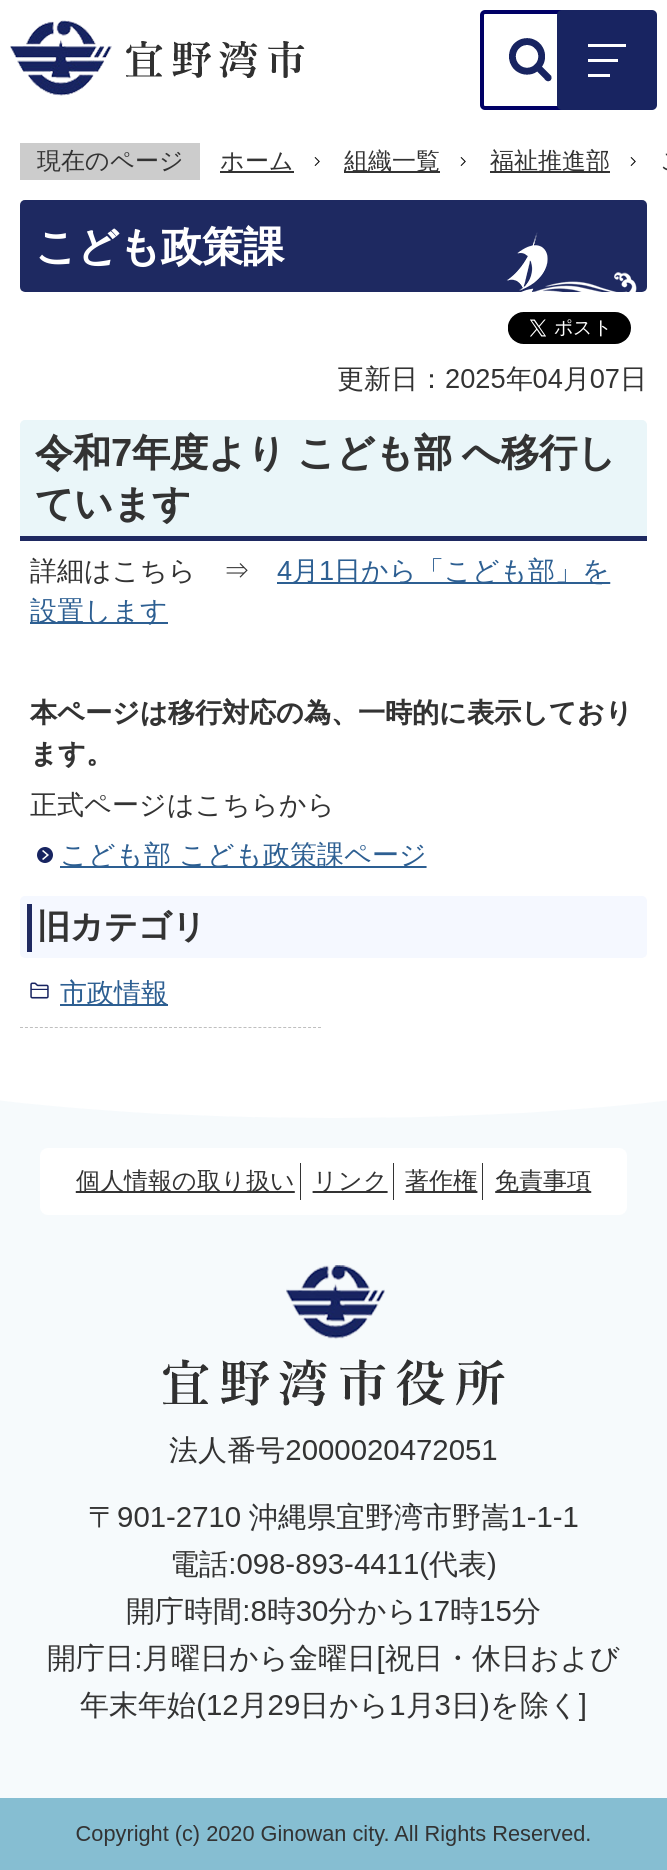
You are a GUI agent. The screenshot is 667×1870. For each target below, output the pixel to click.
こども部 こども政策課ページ (243, 854)
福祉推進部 (550, 160)
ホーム (257, 160)
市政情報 (114, 992)
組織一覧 (392, 160)
